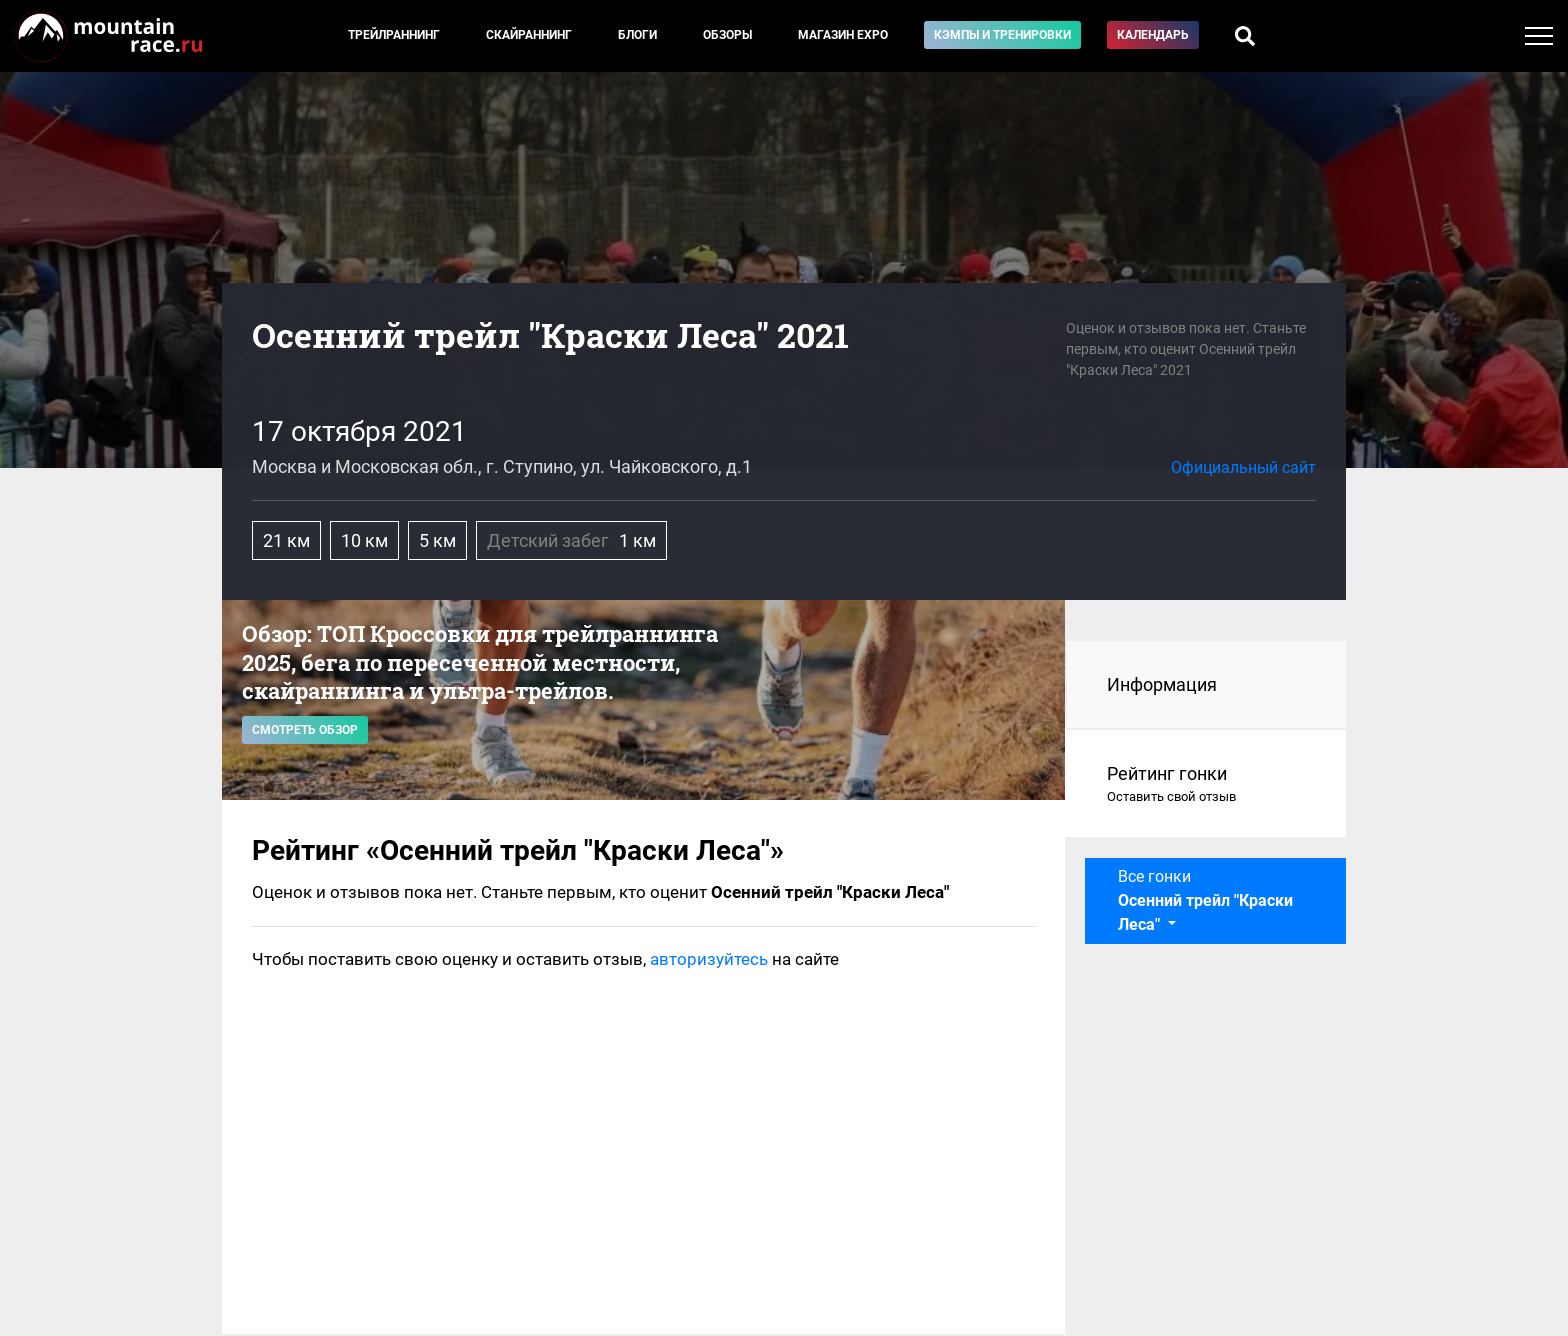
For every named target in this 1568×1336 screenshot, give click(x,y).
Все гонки (1205, 900)
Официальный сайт (1243, 467)
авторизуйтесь (709, 959)
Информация (1162, 684)
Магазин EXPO (843, 35)
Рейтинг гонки (1206, 785)
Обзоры (727, 35)
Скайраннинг (529, 35)
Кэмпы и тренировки (1002, 35)
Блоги (637, 35)
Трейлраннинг (394, 35)
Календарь (1153, 35)
